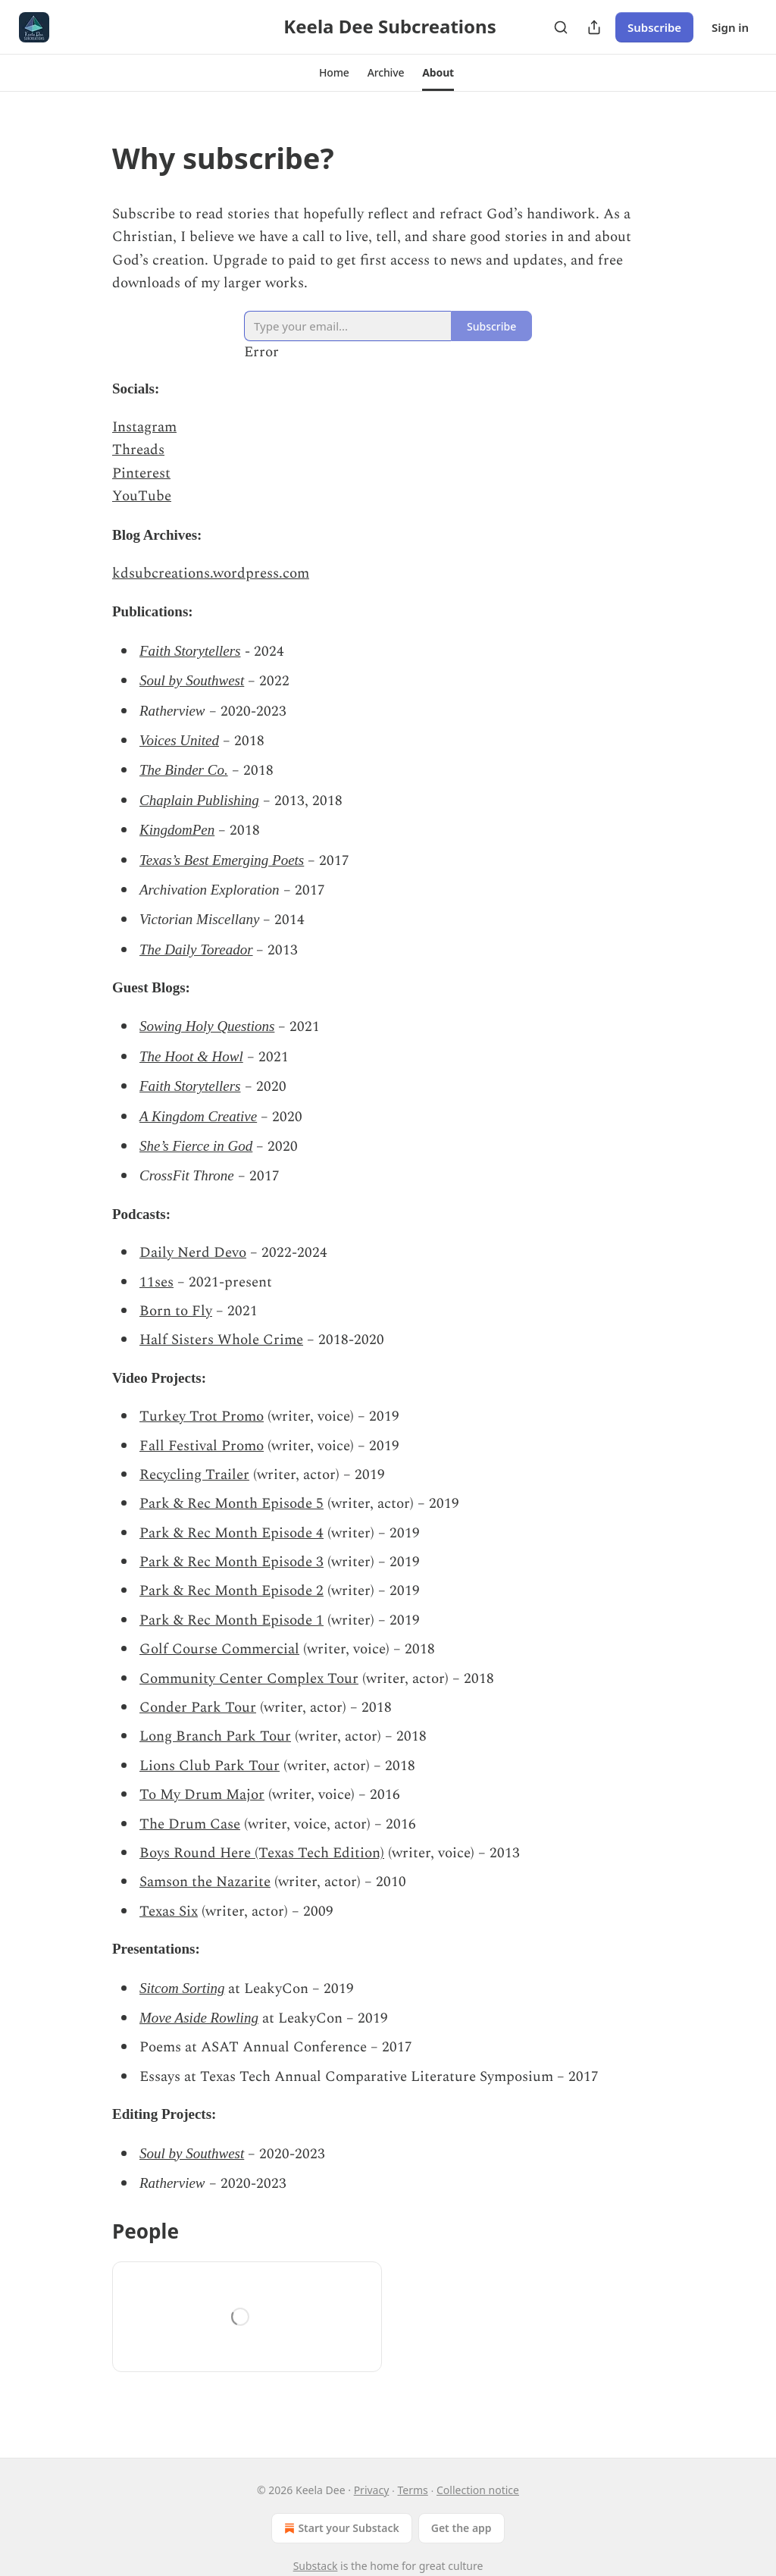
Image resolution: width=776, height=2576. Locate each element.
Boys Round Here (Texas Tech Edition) (261, 1853)
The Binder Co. (183, 770)
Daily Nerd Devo (192, 1253)
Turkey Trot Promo (201, 1416)
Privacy (372, 2490)
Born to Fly (175, 1311)
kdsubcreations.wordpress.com (210, 573)
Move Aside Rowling (198, 2018)
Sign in (730, 27)
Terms (413, 2490)
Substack (315, 2566)
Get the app (461, 2528)
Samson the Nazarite (205, 1882)
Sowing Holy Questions (206, 1026)
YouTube (141, 496)
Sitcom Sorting (181, 1988)
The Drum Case (189, 1824)
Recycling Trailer (194, 1475)
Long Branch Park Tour (215, 1736)
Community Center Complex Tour (248, 1679)
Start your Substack (340, 2528)
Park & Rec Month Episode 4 (231, 1533)
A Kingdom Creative (198, 1116)
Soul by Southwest (191, 680)
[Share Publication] (594, 27)
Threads (138, 450)
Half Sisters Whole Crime (221, 1340)
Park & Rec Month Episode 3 (231, 1562)
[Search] (561, 27)
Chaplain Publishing (199, 800)
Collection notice (477, 2490)
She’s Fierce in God (195, 1146)
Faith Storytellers (190, 651)
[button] (334, 73)
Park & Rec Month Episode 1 (231, 1620)
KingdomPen (176, 830)
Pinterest (141, 473)
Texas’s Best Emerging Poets (221, 860)
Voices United (179, 740)
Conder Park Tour (197, 1708)
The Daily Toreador (196, 949)
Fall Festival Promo (201, 1446)
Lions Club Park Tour (209, 1766)
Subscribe (654, 27)
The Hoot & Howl (191, 1056)
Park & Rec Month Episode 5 (231, 1504)
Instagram (144, 427)
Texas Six (168, 1912)
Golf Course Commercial (219, 1649)
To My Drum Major (201, 1795)
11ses (156, 1282)
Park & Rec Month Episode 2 (231, 1591)
